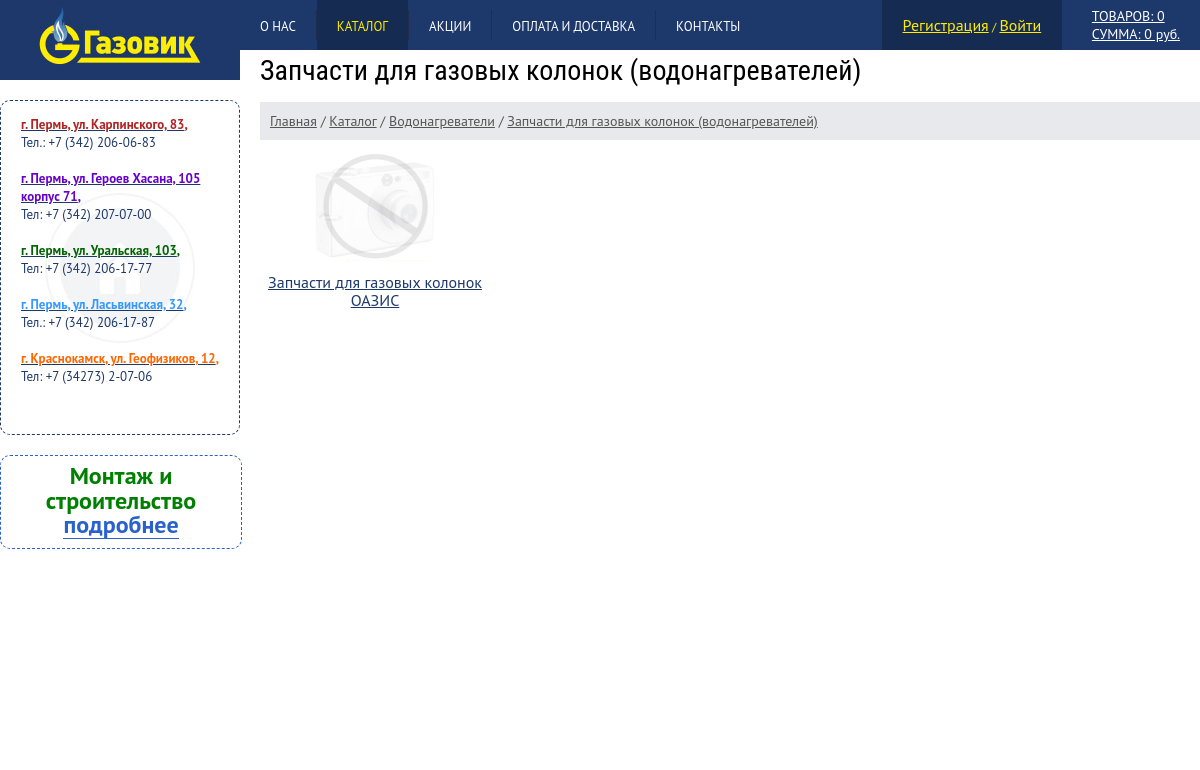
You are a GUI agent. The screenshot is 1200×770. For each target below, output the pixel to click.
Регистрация (946, 25)
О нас (278, 26)
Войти (1020, 25)
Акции (450, 26)
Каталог (362, 26)
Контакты (708, 26)
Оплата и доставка (573, 26)
